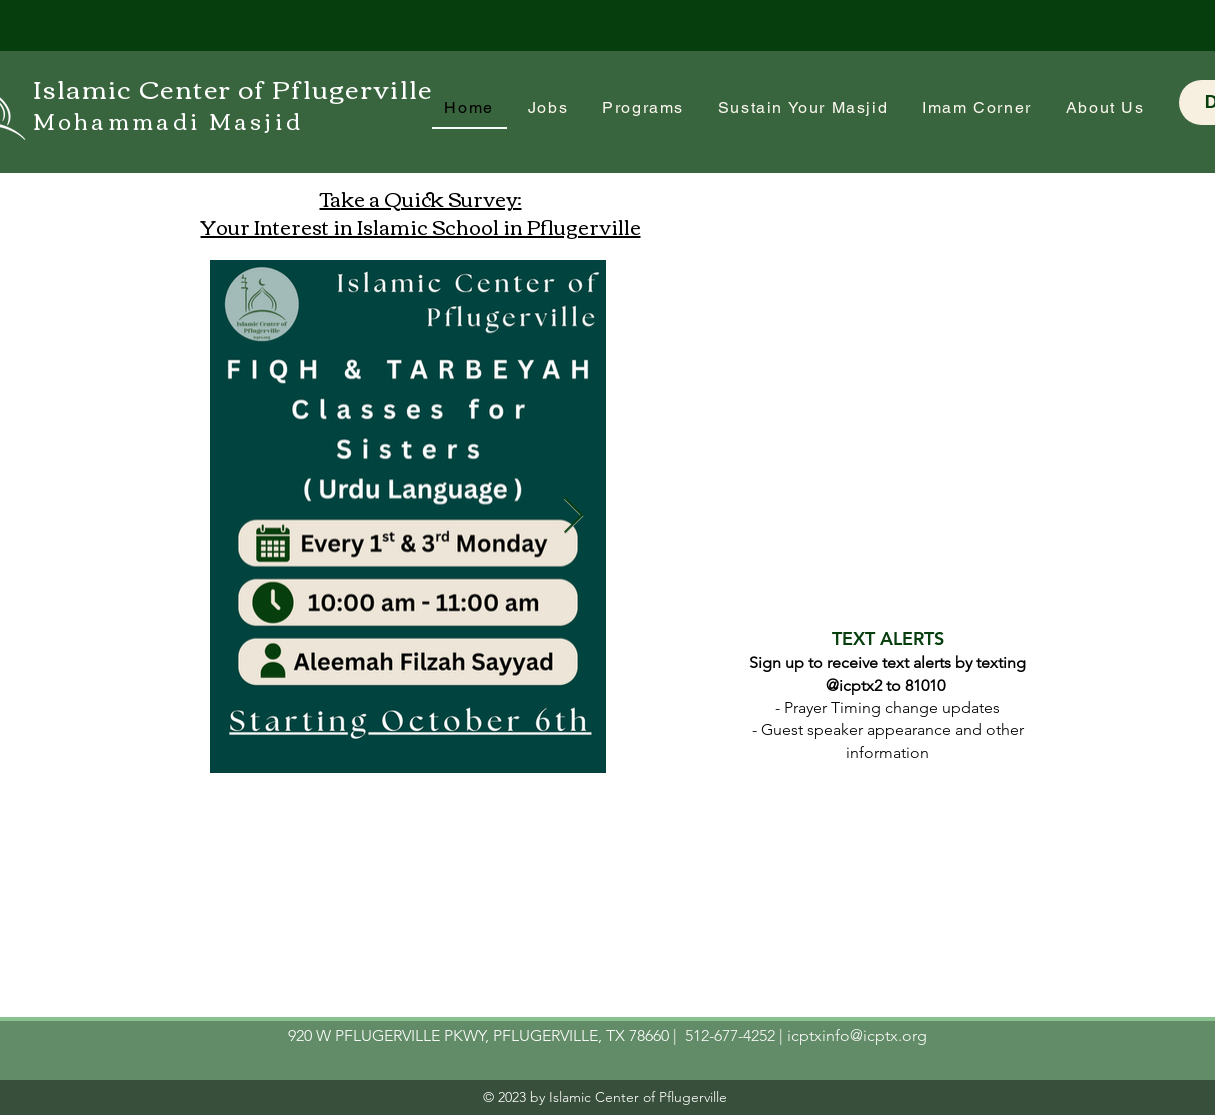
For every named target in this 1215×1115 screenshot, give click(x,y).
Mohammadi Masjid (168, 120)
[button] (977, 108)
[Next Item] (573, 516)
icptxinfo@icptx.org (857, 1035)
